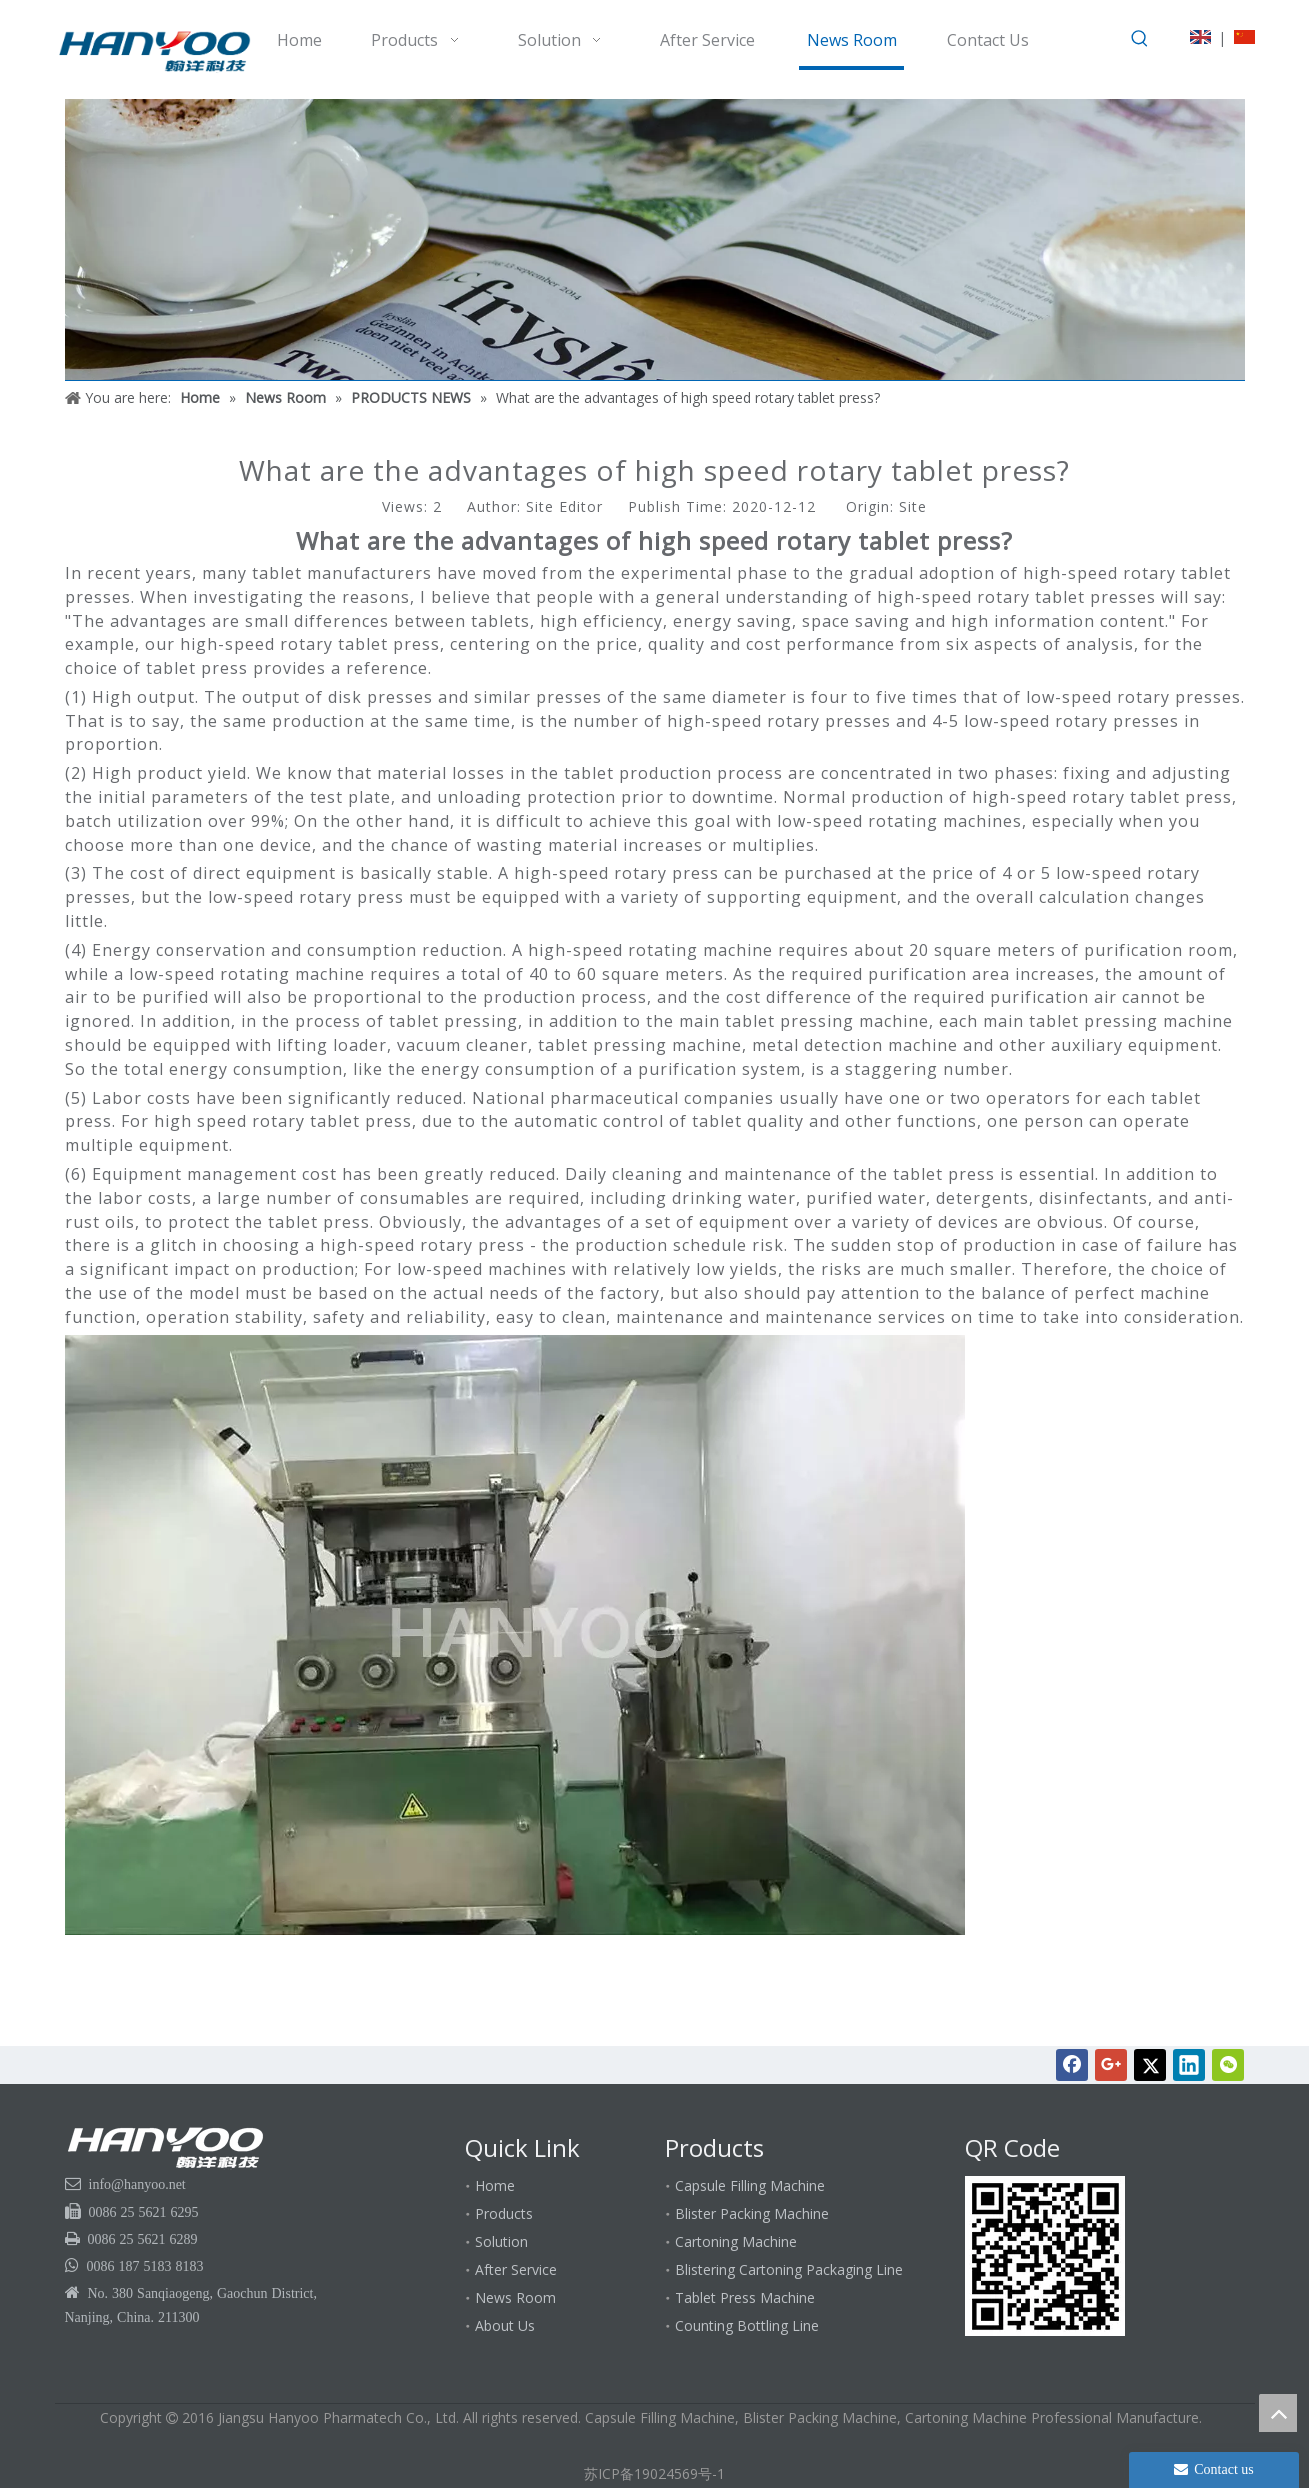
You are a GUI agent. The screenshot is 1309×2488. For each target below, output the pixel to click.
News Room (515, 2297)
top (1278, 2413)
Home (495, 2185)
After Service (516, 2269)
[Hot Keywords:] (1140, 39)
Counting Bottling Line (747, 2325)
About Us (505, 2325)
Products (504, 2213)
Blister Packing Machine (752, 2213)
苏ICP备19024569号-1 (654, 2473)
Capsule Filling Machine (750, 2185)
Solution (501, 2241)
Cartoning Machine (736, 2241)
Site (913, 506)
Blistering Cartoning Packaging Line (789, 2269)
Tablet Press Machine (745, 2297)
